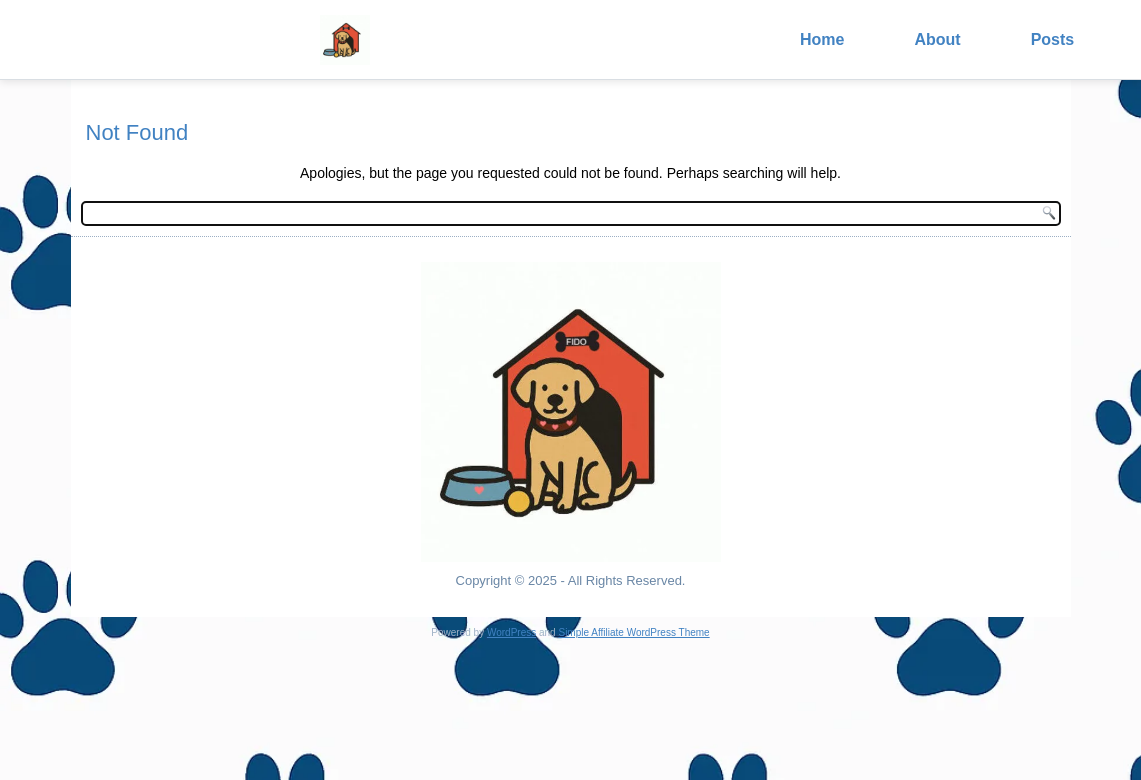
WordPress (511, 632)
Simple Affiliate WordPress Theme (633, 632)
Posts (1053, 39)
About (937, 39)
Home (822, 39)
